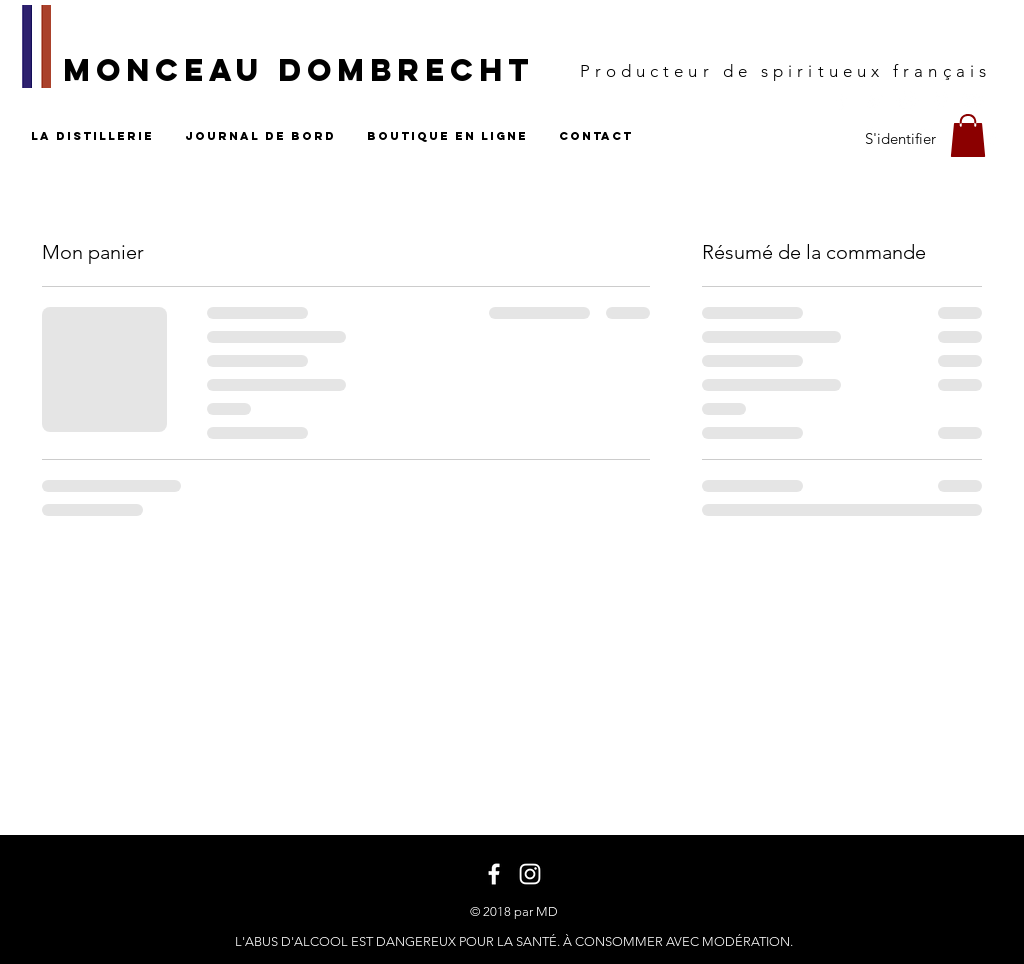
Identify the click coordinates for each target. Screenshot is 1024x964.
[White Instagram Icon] (907, 100)
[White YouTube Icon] (973, 100)
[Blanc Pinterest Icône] (987, 138)
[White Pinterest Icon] (940, 100)
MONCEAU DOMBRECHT (299, 70)
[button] (968, 135)
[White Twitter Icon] (874, 100)
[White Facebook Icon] (841, 100)
